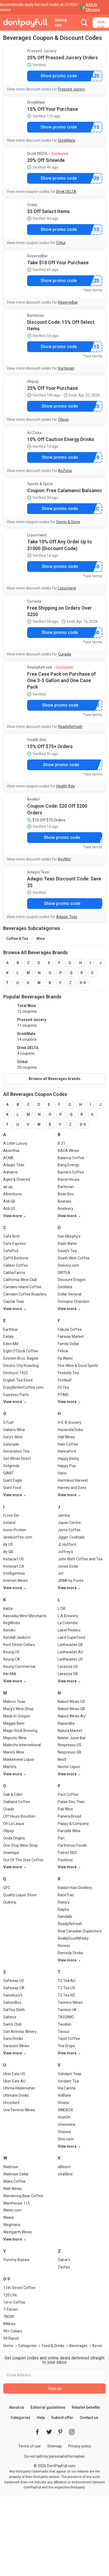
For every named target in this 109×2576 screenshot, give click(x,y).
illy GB (8, 1552)
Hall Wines (66, 1437)
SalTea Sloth (14, 2010)
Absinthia (11, 1150)
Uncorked (11, 2103)
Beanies (64, 1201)
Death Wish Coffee (74, 1258)
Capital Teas (13, 1301)
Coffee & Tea (17, 938)
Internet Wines (15, 1580)
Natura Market (70, 1730)
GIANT (8, 1473)
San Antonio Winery (20, 2031)
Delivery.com (68, 1265)
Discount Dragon (72, 1279)
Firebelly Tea (68, 1373)
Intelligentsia (14, 1573)
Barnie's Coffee (71, 1172)
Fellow (63, 1351)
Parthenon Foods (72, 1845)
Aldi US (9, 1208)
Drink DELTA (37, 153)
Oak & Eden (13, 1794)
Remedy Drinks (70, 1953)
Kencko (9, 1630)
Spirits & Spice (40, 484)
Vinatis (63, 2103)
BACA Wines (68, 1150)
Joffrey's (65, 1552)
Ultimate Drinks (16, 2095)
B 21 (61, 1143)
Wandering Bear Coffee (23, 2196)
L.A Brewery (68, 1616)
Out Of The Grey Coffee (23, 1860)
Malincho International (22, 1745)
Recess (64, 1945)
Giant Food (12, 1487)
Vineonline (66, 2124)
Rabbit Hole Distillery (75, 1888)
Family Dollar (68, 1344)
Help (41, 2417)
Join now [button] (101, 24)
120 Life (10, 2295)
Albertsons (12, 1194)
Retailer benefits (86, 2407)
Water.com (12, 2210)
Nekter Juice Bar (72, 1738)
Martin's (9, 1767)
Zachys (64, 2267)
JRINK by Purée (70, 1580)
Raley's (64, 1902)
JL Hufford (67, 1544)
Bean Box (66, 1194)
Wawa (8, 2217)
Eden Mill (10, 1344)
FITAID (63, 1395)
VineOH (64, 2117)
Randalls (65, 1916)
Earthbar (10, 1329)
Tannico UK (67, 2010)
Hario (62, 1473)
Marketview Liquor (18, 1759)
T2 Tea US (66, 1988)
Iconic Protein (14, 1530)
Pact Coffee (68, 1794)
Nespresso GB (69, 1752)
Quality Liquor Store (20, 1895)
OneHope (11, 1853)
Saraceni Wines (16, 2046)
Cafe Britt (11, 1236)
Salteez (9, 2017)
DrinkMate (36, 102)
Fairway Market (71, 1336)
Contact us (89, 2417)
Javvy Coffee (69, 1530)
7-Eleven (10, 2309)
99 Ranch (11, 2338)
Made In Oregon (16, 1716)
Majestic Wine (15, 1738)
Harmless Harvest (73, 1480)
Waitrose (10, 2167)
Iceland (9, 1522)
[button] (84, 22)
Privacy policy (79, 2446)
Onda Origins (14, 1838)
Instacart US (13, 1559)
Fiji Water (65, 1358)
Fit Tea (63, 1387)
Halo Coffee (68, 1444)
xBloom (64, 2167)
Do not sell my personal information (54, 2456)
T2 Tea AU (66, 1980)
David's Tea (67, 1251)
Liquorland (36, 535)
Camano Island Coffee (22, 1287)
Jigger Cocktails (71, 1537)
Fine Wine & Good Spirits (78, 1365)
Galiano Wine (14, 1430)
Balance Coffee (71, 1158)
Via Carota (66, 2088)
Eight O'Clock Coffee (20, 1351)
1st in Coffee (14, 2302)
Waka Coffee (14, 2181)
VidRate (64, 2095)
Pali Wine (65, 1809)
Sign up (54, 2388)
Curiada (34, 601)
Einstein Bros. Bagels (20, 1358)
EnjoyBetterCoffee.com (23, 1387)
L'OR (62, 1608)
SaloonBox (12, 2002)
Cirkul (32, 205)
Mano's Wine (13, 1752)
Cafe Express (14, 1243)
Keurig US (11, 1652)
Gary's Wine (13, 1437)
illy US (8, 1544)
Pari (61, 1838)
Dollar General (69, 1294)
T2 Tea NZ (66, 1995)
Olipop (33, 381)
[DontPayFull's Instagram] (72, 2432)
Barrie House (68, 1179)
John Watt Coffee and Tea (80, 1559)
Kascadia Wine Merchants (25, 1616)
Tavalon (64, 2024)
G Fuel (8, 1422)
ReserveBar (37, 256)
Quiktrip (9, 1902)
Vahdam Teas (69, 2074)
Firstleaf (65, 1380)
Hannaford (67, 1451)
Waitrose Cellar (16, 2174)
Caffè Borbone (15, 1258)
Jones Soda (68, 1566)
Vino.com (66, 2139)
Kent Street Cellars (19, 1645)
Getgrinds (11, 1466)
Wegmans (11, 2225)
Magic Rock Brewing (20, 1730)
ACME (8, 1158)
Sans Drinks (13, 2038)
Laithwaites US (70, 1659)
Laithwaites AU (70, 1652)
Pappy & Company (73, 1823)
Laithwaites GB (70, 1645)
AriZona (34, 433)
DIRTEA (64, 1272)
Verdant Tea (68, 2081)
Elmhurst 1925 (15, 1373)
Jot (60, 1573)
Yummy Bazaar (16, 2260)
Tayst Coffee (69, 2038)
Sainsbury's (13, 1995)
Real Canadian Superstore (80, 1931)
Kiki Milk (9, 1674)
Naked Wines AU (71, 1716)
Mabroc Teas (14, 1701)
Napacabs (66, 1723)
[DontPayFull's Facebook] (37, 2432)
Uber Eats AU (14, 2081)
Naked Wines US (71, 1701)
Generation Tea (16, 1451)
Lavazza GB (68, 1674)
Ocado (8, 1809)
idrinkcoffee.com (17, 1537)
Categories (20, 2417)
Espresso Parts (16, 1395)
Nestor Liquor (69, 1767)
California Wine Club (20, 1279)
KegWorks (11, 1623)
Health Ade (36, 740)
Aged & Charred (16, 1179)
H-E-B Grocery (69, 1422)
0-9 (83, 983)
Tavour (64, 2031)
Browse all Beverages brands (55, 1079)
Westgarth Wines (17, 2232)
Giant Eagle (12, 1480)
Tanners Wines (70, 2002)
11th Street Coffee (19, 2288)
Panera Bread (69, 1816)
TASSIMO (66, 2017)
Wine (40, 938)
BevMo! (33, 799)
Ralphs (63, 1909)
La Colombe (68, 1623)
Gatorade (11, 1444)
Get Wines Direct (17, 1458)
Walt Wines (12, 2188)
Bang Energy (68, 1165)
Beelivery (65, 1208)
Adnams (10, 1172)
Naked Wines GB (71, 1709)
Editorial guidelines (48, 2407)
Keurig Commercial (19, 1666)
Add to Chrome (93, 7)
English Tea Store (18, 1380)
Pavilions (65, 1860)
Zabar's (64, 2260)
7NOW (8, 2316)
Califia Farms (14, 1272)
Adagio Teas (38, 872)
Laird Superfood (71, 1637)
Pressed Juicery (41, 51)
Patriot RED (67, 1853)
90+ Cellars (12, 2331)
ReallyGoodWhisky (73, 1938)
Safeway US (13, 1980)
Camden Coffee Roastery (25, 1294)
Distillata (65, 1287)
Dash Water (67, 1243)
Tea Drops (66, 2046)
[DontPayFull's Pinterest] (60, 2432)
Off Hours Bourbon (19, 1816)
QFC (6, 1888)
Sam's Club (12, 2024)
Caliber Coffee (15, 1265)
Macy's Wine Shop (18, 1709)
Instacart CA (13, 1566)
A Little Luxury (15, 1143)
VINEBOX (65, 2110)
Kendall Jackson (17, 1637)
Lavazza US (68, 1666)
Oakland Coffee (16, 1802)
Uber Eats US (14, 2074)
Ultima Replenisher (19, 2088)
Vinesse (64, 2132)
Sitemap (54, 2446)
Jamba (64, 1515)
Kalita (8, 1608)
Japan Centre (69, 1522)
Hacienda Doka (70, 1430)
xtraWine (65, 2174)
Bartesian (35, 315)
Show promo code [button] (59, 75)
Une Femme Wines (19, 2110)
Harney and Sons (72, 1487)
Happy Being (68, 1458)
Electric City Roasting (21, 1365)
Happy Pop (67, 1466)
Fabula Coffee (70, 1329)
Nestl (62, 1759)
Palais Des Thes (71, 1802)
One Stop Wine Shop (20, 1845)
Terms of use (29, 2446)
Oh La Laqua (13, 1823)
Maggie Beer (14, 1723)
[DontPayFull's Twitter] (49, 2432)
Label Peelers (69, 1630)
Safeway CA (13, 1988)
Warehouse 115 (16, 2203)
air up (8, 1187)
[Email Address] (54, 2375)
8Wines (9, 2324)
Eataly (8, 1336)
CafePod (10, 1251)
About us (16, 2407)
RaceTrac (66, 1895)
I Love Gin (11, 1515)
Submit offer (62, 2417)
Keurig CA (11, 1659)
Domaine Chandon (73, 1301)
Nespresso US (69, 1745)
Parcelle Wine (69, 1831)
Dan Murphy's (69, 1236)
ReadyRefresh (39, 667)
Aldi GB (9, 1201)
